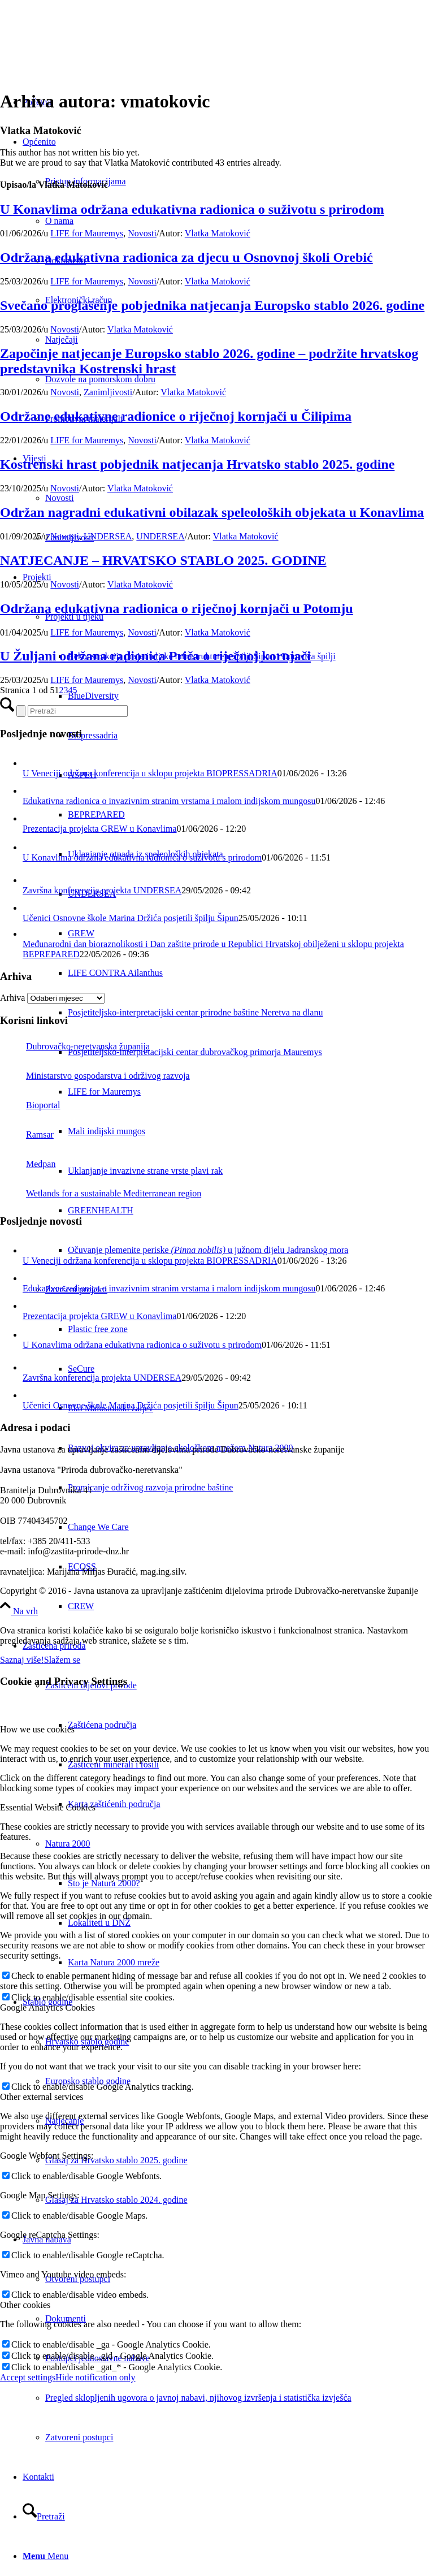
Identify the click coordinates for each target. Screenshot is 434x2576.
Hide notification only (95, 2377)
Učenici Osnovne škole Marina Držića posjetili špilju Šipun (130, 918)
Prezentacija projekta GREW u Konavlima (100, 828)
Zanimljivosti (108, 392)
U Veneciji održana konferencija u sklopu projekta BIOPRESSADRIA (150, 773)
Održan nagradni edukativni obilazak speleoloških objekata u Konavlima (212, 512)
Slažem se (62, 1660)
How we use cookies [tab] (37, 1729)
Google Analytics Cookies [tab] (47, 2007)
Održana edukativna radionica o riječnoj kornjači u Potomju (176, 608)
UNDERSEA (108, 536)
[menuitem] (251, 1012)
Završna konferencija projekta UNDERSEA (102, 890)
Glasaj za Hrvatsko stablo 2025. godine (116, 2160)
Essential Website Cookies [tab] (48, 1807)
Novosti (142, 233)
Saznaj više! (22, 1660)
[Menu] (45, 2556)
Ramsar (27, 1134)
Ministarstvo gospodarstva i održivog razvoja (95, 1075)
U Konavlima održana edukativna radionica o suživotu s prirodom (192, 209)
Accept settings (27, 2377)
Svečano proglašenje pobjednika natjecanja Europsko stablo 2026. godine (212, 305)
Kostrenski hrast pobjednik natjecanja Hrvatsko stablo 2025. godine (197, 464)
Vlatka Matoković (217, 233)
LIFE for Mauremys (86, 233)
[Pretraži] (44, 2516)
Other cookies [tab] (25, 2305)
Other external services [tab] (41, 2097)
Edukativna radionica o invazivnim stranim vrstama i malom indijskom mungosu (169, 801)
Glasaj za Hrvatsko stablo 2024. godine (116, 2200)
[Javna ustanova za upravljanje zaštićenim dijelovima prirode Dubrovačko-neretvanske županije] (85, 53)
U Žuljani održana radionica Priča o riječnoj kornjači (155, 656)
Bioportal (30, 1105)
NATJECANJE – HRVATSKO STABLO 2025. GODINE (163, 560)
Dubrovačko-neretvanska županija (75, 1046)
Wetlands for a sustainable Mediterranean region (100, 1193)
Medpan (27, 1164)
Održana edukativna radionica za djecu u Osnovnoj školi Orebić (186, 257)
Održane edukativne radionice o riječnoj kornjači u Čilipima (175, 416)
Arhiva (12, 997)
